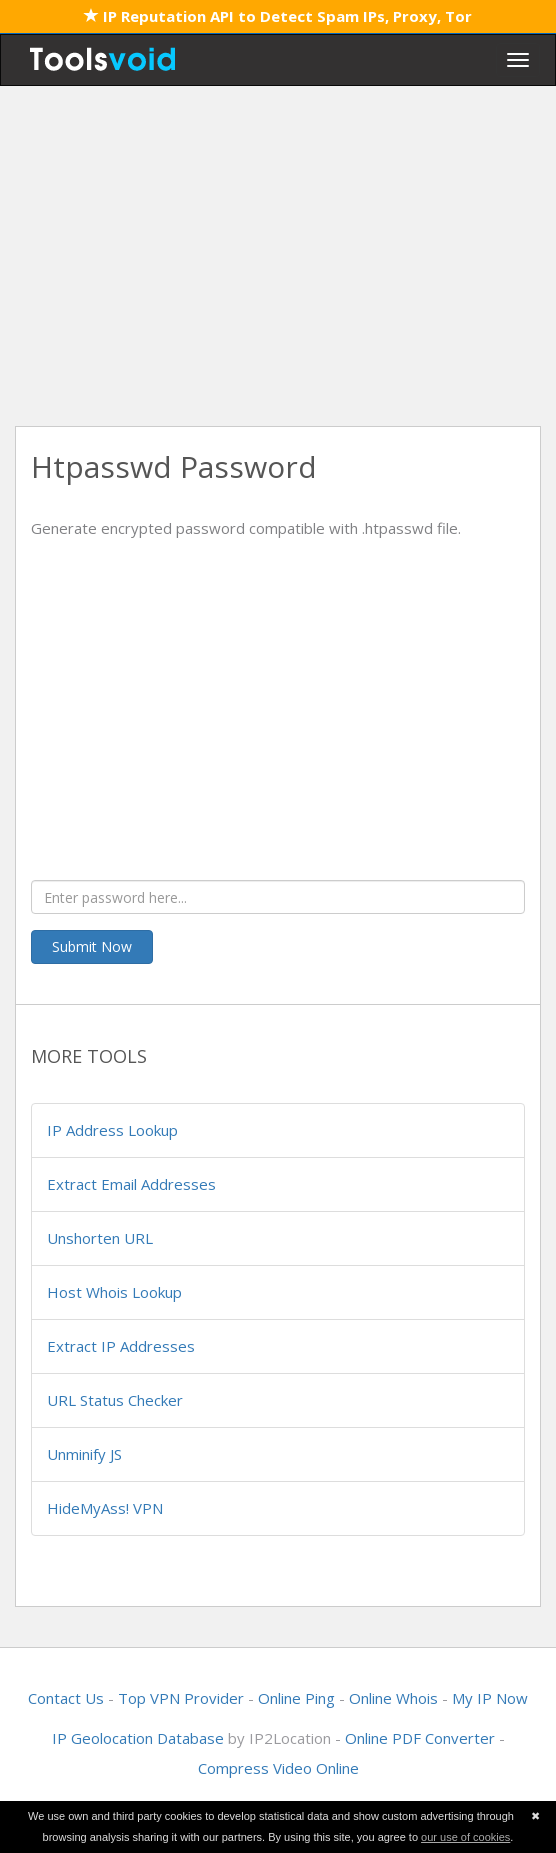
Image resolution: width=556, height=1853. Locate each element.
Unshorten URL (100, 1238)
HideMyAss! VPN (105, 1508)
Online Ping (296, 1698)
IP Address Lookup (112, 1130)
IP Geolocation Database (138, 1738)
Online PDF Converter (420, 1738)
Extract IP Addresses (121, 1346)
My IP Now (490, 1698)
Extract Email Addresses (131, 1184)
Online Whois (393, 1698)
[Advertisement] (278, 256)
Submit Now (92, 946)
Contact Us (66, 1698)
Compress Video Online (278, 1768)
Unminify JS (84, 1454)
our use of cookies (465, 1837)
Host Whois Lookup (114, 1292)
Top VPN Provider (181, 1698)
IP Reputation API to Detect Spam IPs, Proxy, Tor (278, 16)
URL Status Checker (115, 1400)
